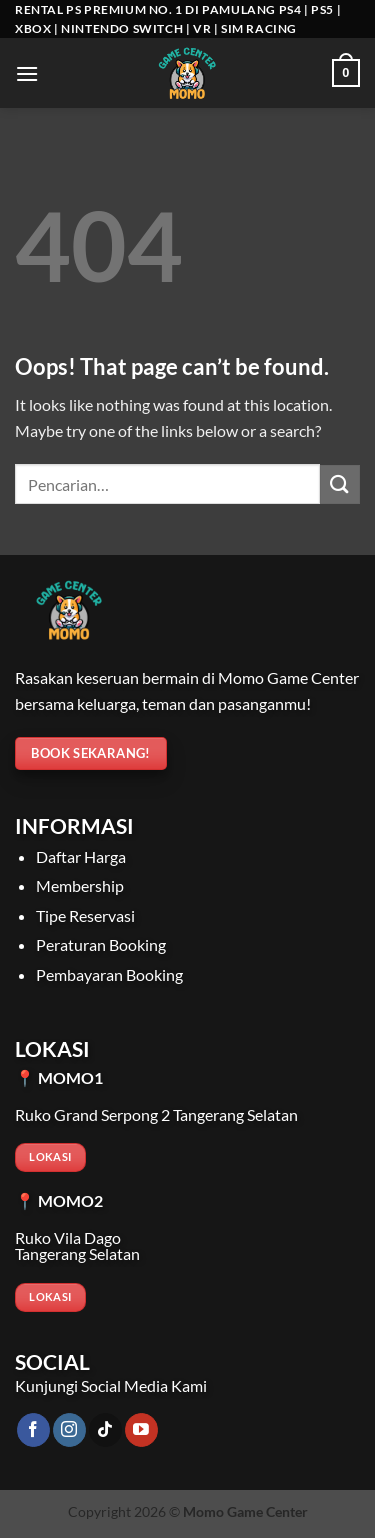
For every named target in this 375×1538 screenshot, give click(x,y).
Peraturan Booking (101, 944)
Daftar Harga (81, 856)
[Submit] (340, 484)
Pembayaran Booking (109, 974)
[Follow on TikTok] (105, 1430)
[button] (27, 73)
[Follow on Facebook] (33, 1430)
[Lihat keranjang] (346, 73)
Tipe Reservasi (85, 915)
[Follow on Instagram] (69, 1430)
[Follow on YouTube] (141, 1430)
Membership (80, 885)
